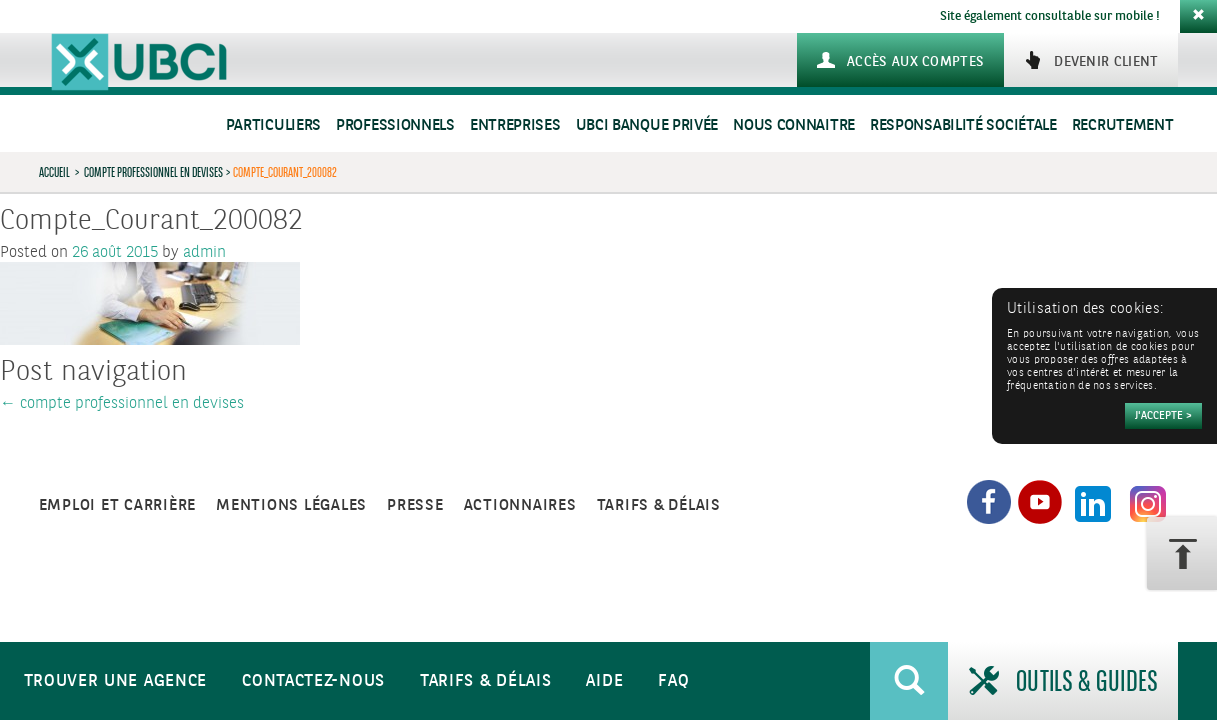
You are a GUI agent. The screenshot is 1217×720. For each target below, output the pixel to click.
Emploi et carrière (118, 505)
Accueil (54, 172)
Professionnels (395, 125)
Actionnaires (520, 505)
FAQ (673, 681)
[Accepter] (1163, 416)
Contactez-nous (313, 681)
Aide (604, 681)
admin (204, 252)
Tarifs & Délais (486, 681)
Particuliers (273, 125)
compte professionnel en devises (153, 172)
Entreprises (515, 125)
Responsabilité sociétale (963, 125)
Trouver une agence (116, 681)
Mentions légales (291, 505)
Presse (415, 505)
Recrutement (1123, 125)
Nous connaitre (794, 125)
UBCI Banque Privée (647, 125)
